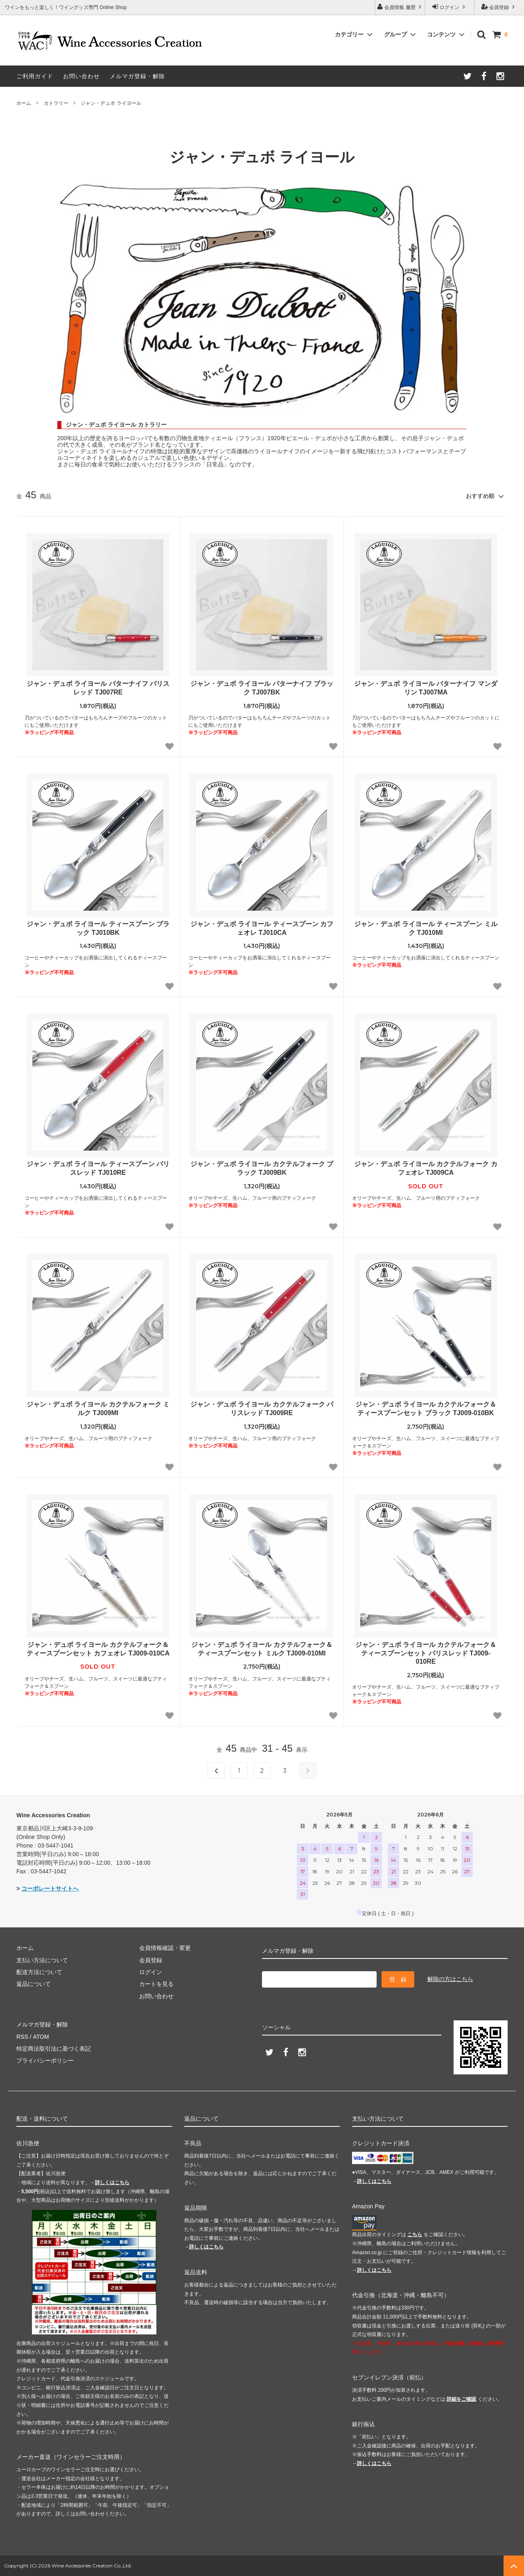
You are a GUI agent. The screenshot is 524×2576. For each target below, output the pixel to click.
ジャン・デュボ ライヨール (111, 103)
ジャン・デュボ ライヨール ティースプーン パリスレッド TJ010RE (98, 1168)
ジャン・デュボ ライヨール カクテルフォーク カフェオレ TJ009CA (425, 1168)
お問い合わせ (81, 76)
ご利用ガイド (34, 76)
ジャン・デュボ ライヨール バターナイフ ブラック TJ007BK (261, 688)
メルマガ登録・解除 (137, 76)
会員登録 (499, 6)
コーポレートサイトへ (50, 1888)
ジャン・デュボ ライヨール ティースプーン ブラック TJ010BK (98, 928)
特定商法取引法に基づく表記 (53, 2048)
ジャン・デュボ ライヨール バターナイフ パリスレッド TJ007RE (98, 688)
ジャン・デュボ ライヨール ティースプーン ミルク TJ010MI (425, 928)
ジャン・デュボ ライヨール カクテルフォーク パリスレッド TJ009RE (261, 1408)
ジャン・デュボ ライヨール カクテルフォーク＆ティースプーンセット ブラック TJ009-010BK (426, 1408)
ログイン (450, 6)
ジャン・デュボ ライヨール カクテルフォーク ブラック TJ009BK (261, 1168)
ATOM (41, 2036)
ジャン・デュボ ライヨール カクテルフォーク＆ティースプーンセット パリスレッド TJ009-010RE (426, 1653)
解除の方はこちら (450, 1979)
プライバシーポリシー (45, 2060)
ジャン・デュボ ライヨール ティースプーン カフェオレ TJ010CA (261, 928)
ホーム (23, 103)
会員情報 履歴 (400, 6)
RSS (22, 2036)
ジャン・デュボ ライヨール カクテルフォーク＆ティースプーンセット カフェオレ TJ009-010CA (98, 1649)
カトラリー (56, 103)
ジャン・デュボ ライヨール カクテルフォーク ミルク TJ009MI (98, 1408)
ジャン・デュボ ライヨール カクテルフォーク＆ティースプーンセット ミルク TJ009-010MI (261, 1649)
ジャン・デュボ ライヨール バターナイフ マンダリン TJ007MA (425, 688)
